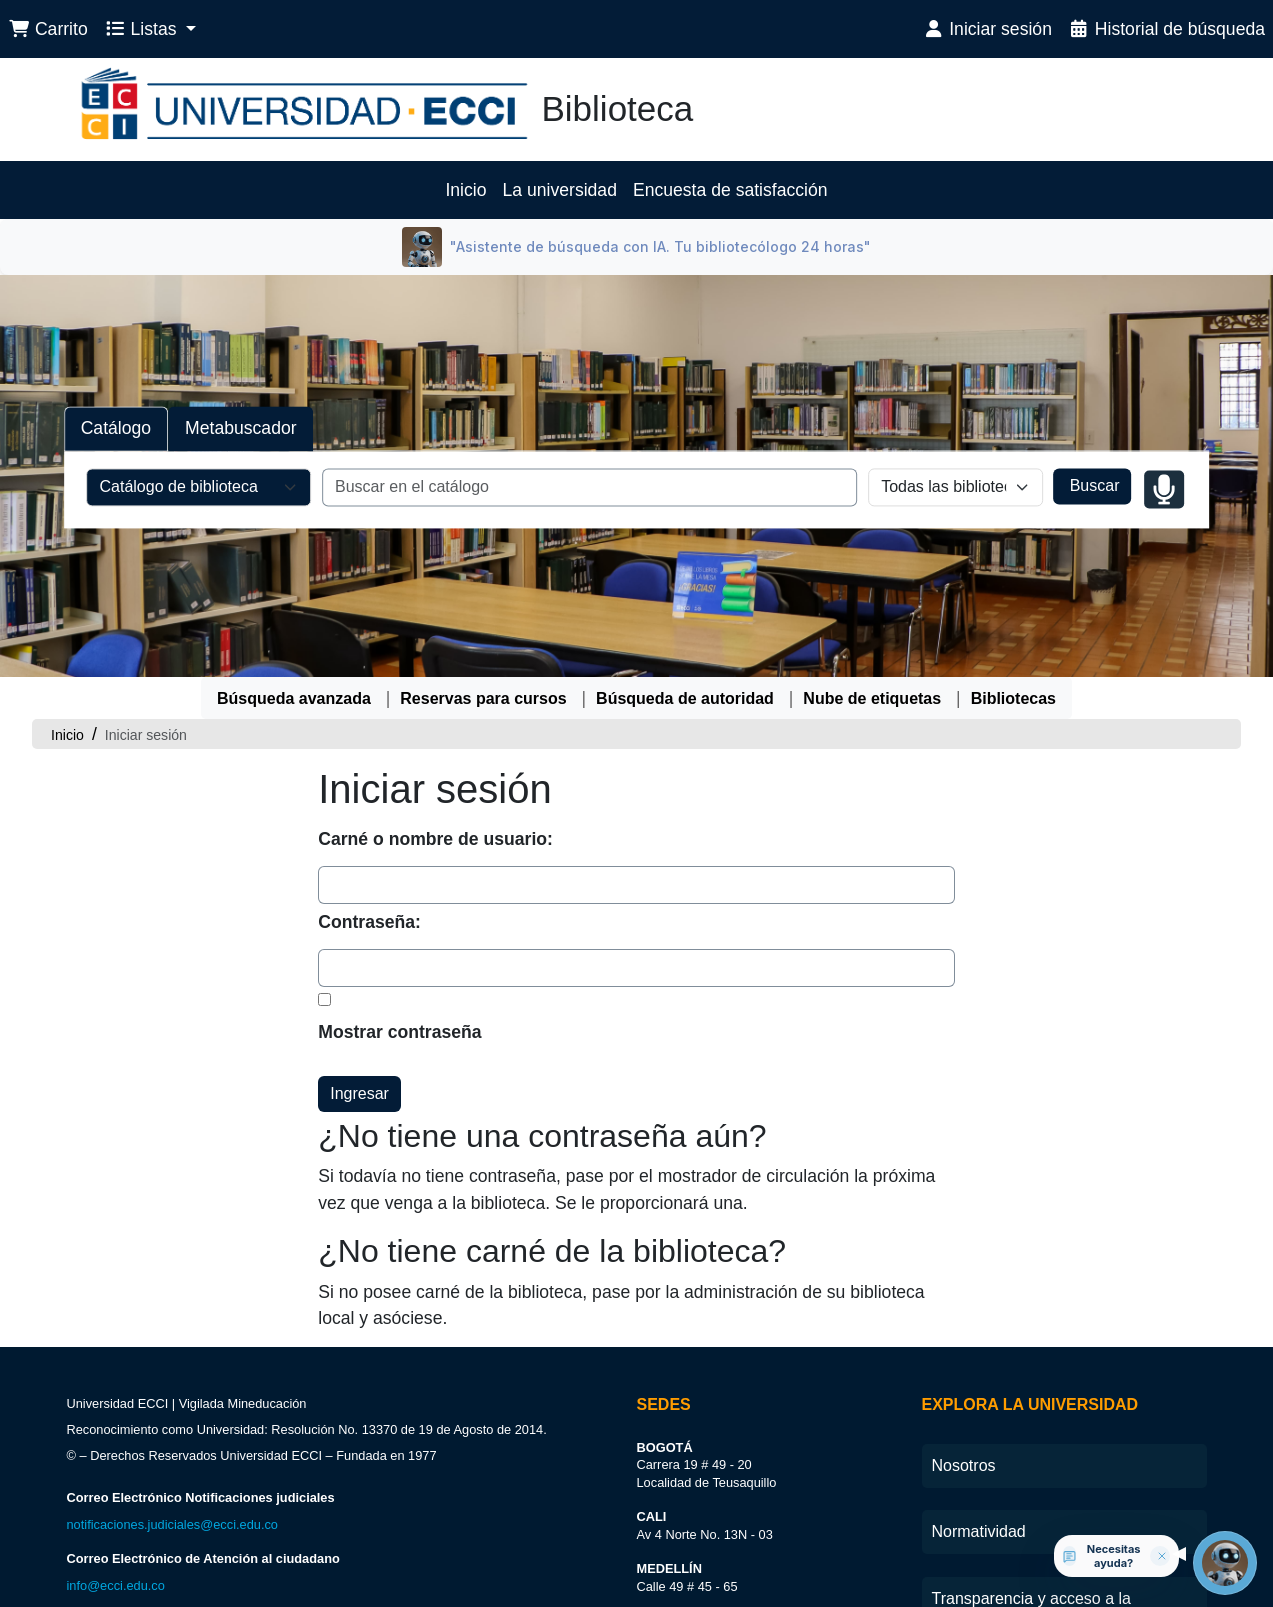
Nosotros (964, 1465)
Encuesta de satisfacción (730, 190)
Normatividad (979, 1531)
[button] (48, 29)
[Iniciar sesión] (987, 29)
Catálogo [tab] (116, 429)
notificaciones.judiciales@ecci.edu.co (172, 1524)
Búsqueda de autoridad (685, 698)
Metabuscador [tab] (241, 429)
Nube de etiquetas (872, 698)
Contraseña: (369, 922)
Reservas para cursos (483, 698)
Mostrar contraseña (399, 1032)
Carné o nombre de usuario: (435, 839)
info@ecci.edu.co (116, 1585)
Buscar (1092, 486)
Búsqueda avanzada (294, 698)
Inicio (465, 190)
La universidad (560, 190)
